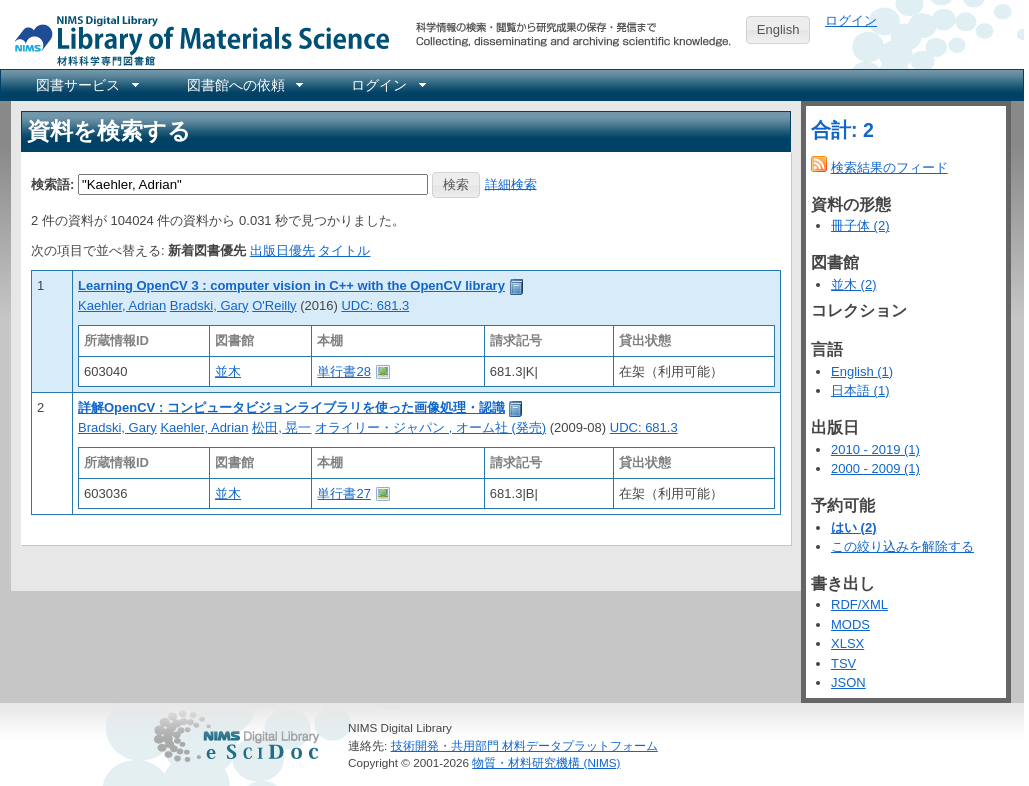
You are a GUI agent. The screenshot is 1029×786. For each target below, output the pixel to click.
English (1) (862, 371)
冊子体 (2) (860, 225)
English (778, 29)
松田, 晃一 (281, 427)
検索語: (52, 183)
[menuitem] (86, 85)
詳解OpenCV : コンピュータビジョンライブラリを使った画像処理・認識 (291, 407)
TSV (843, 663)
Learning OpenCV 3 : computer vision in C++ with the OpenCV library (291, 285)
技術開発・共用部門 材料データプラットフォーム (524, 745)
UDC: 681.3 (375, 305)
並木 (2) (854, 284)
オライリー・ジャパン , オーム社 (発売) (430, 427)
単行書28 (343, 371)
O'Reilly (274, 305)
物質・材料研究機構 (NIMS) (546, 762)
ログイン (851, 20)
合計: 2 (842, 130)
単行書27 (343, 493)
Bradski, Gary (209, 305)
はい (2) (854, 527)
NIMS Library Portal (196, 39)
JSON (848, 682)
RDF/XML (859, 604)
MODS (850, 624)
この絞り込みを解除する (902, 546)
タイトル (344, 250)
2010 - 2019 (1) (875, 449)
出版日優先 (282, 250)
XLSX (847, 643)
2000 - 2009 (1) (875, 468)
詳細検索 (511, 183)
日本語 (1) (860, 390)
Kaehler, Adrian (122, 305)
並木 (228, 371)
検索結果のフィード (889, 167)
